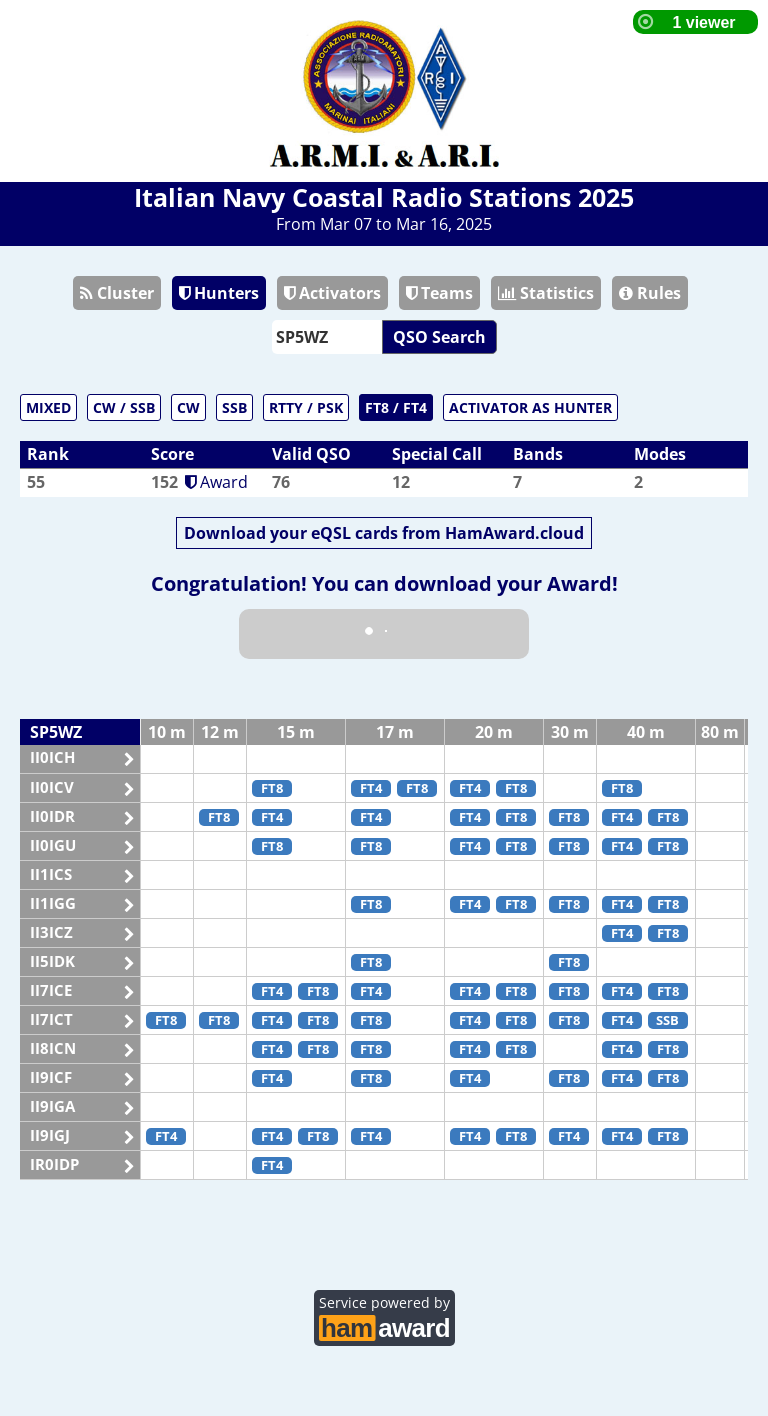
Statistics (546, 293)
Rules (650, 293)
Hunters (219, 293)
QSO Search (439, 337)
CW (188, 407)
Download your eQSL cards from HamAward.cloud (384, 533)
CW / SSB (124, 407)
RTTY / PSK (306, 407)
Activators (332, 293)
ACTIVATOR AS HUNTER (530, 407)
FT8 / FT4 (396, 407)
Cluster (117, 293)
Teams (439, 293)
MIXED (48, 407)
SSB (234, 407)
